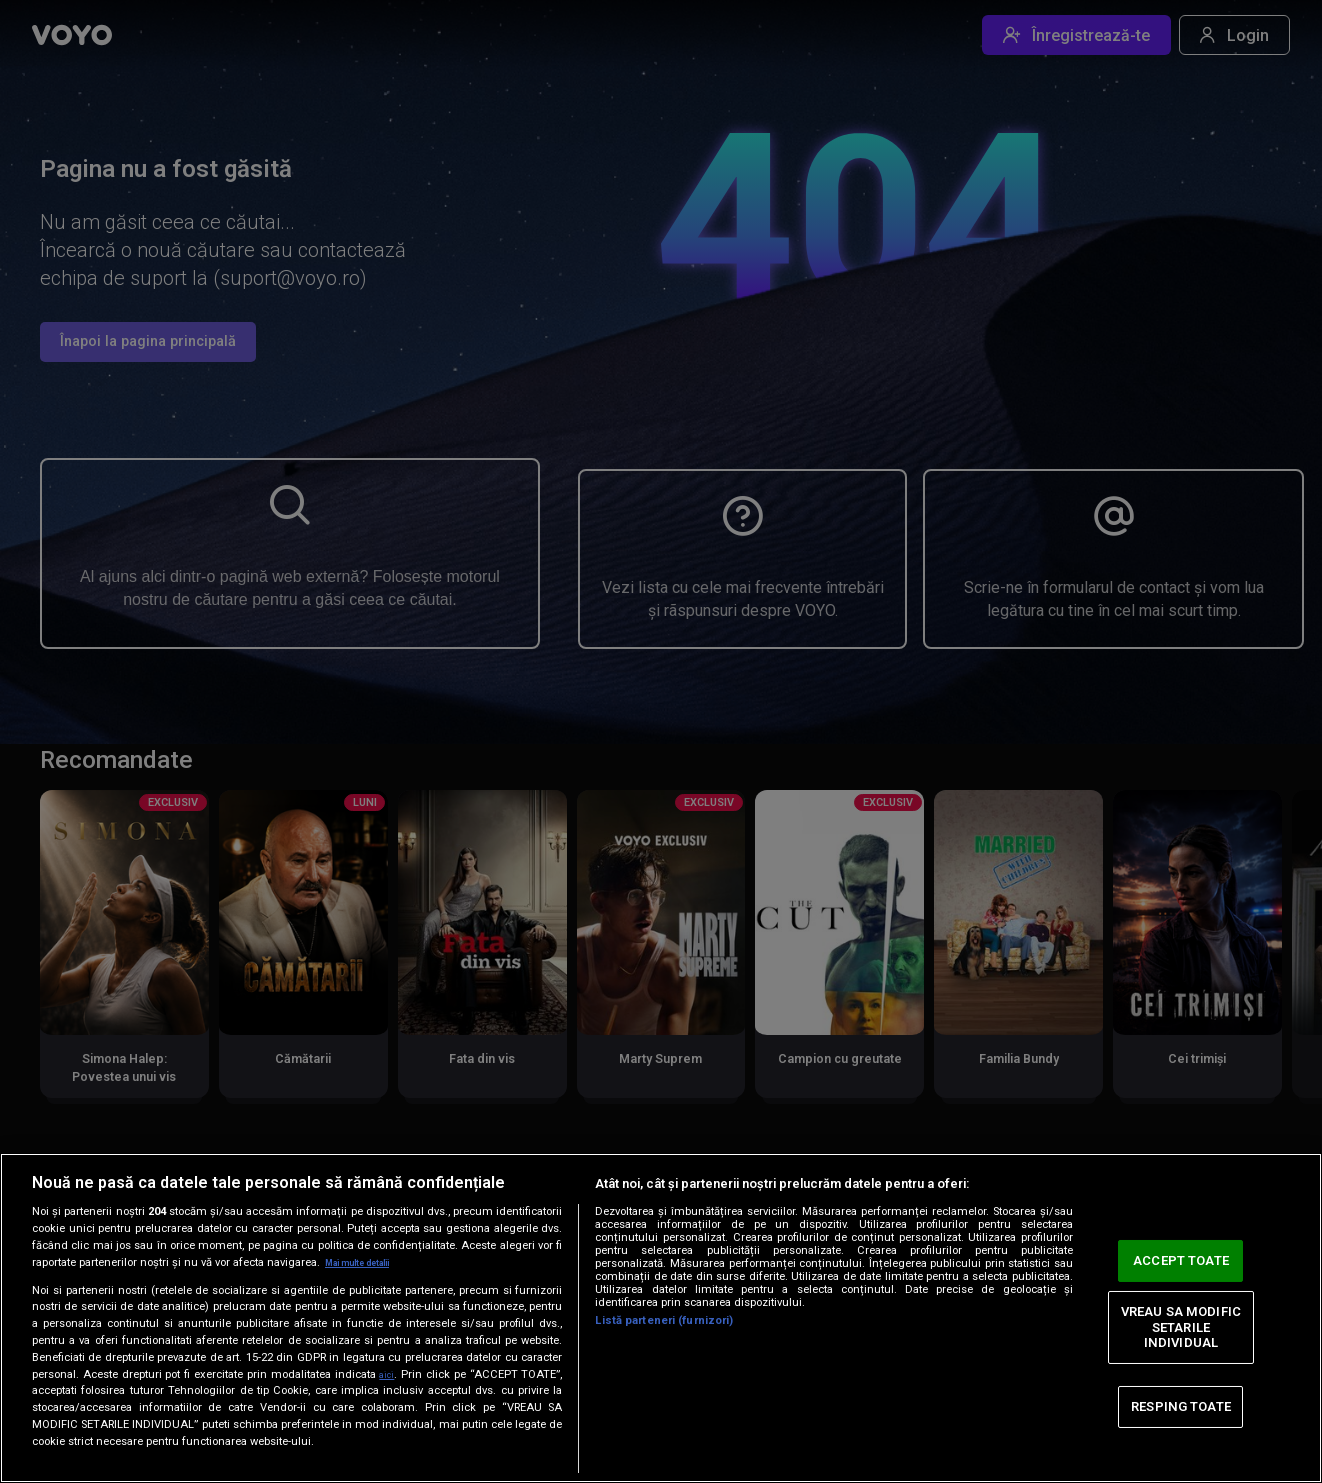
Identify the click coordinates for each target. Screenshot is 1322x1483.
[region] (661, 1318)
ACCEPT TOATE (1181, 1260)
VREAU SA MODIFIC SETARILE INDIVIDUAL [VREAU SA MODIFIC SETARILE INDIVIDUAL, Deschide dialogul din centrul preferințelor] (1181, 1327)
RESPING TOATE (1181, 1406)
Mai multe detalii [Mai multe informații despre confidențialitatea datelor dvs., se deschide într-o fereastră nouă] (369, 1262)
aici (386, 1374)
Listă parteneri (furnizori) (664, 1320)
